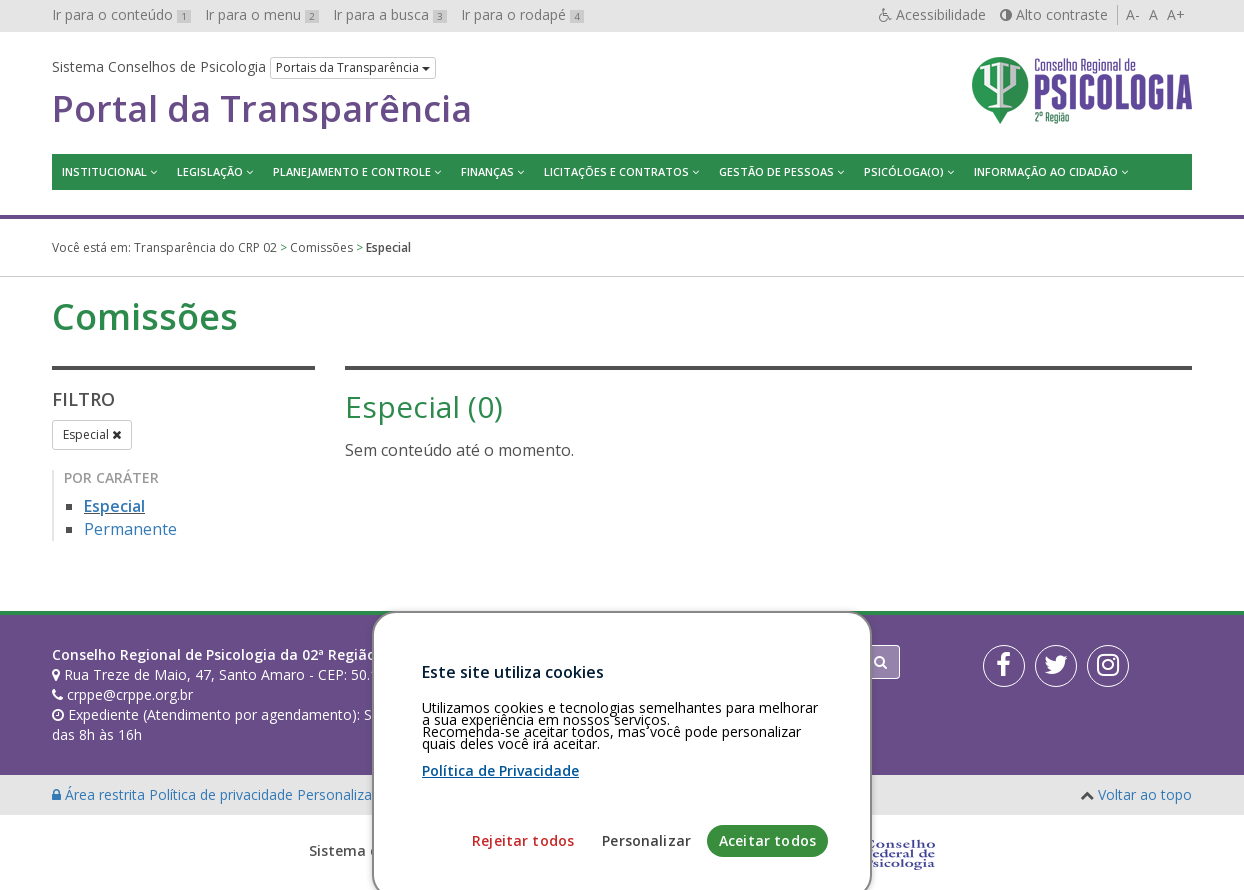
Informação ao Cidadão (1046, 171)
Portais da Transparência (353, 67)
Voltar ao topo (1145, 794)
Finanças (487, 171)
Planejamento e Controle (352, 171)
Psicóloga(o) (904, 171)
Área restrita (100, 794)
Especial (92, 434)
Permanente (130, 529)
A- (1133, 14)
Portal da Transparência (262, 109)
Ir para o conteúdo (121, 14)
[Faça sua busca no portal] (701, 662)
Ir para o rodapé (522, 14)
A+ (1176, 14)
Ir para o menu (262, 14)
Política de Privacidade (500, 832)
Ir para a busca (390, 14)
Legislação (210, 171)
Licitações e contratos (616, 171)
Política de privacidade (223, 794)
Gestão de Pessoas (776, 171)
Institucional (104, 171)
